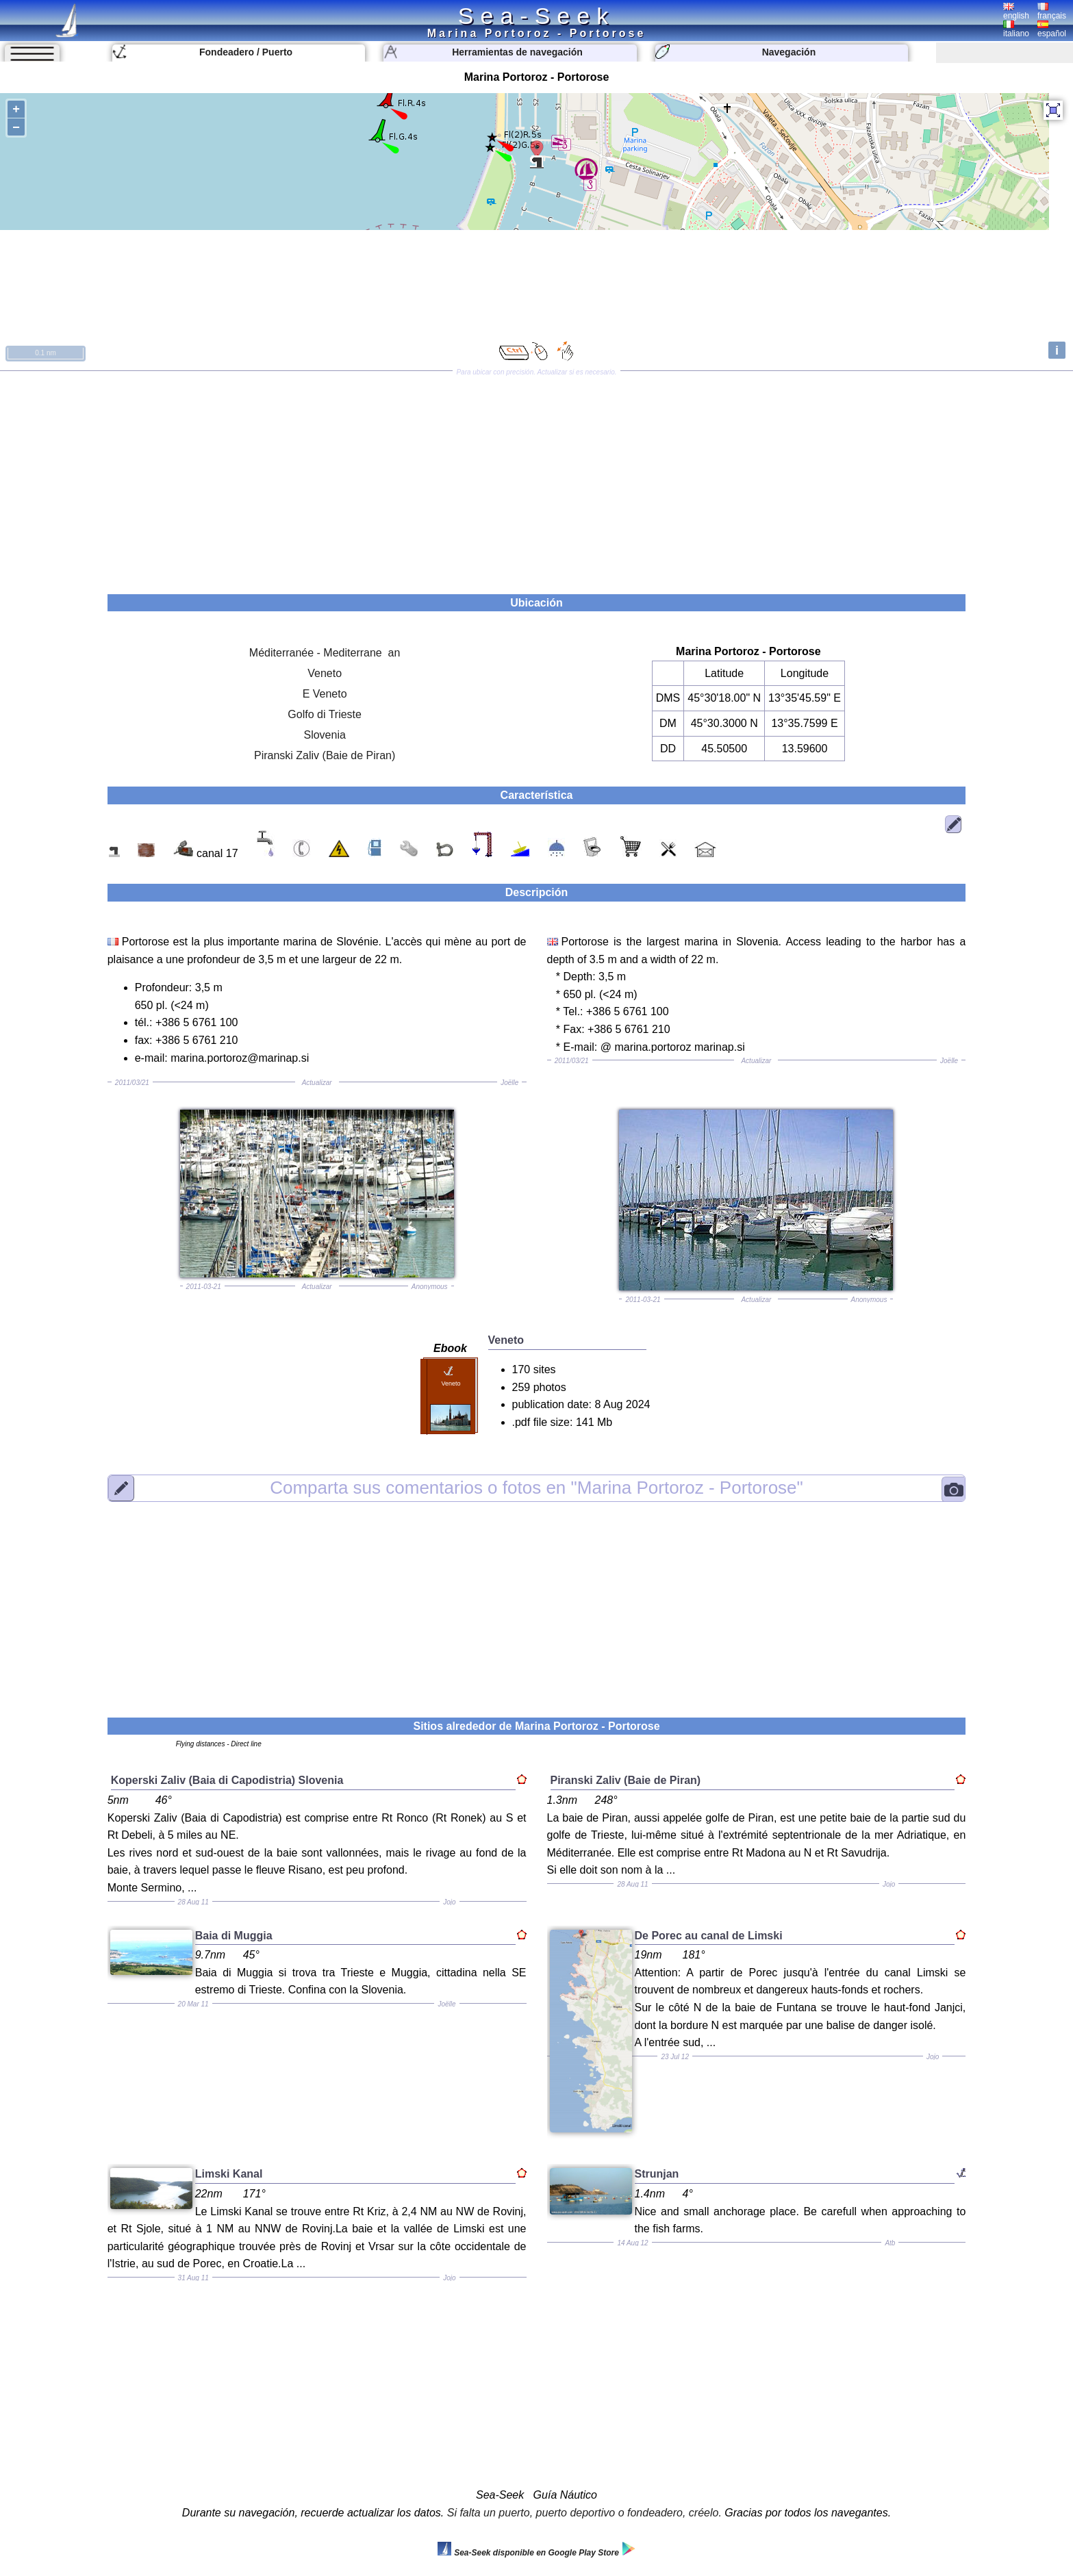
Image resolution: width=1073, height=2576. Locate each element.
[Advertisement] (537, 478)
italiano (1016, 29)
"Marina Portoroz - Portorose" (536, 1487)
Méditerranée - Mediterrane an (325, 653)
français (1051, 12)
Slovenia (324, 735)
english (1016, 12)
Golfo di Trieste (325, 714)
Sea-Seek (536, 16)
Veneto (324, 673)
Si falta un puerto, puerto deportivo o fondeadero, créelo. (584, 2512)
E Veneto (325, 694)
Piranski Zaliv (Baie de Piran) (324, 755)
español (1051, 29)
